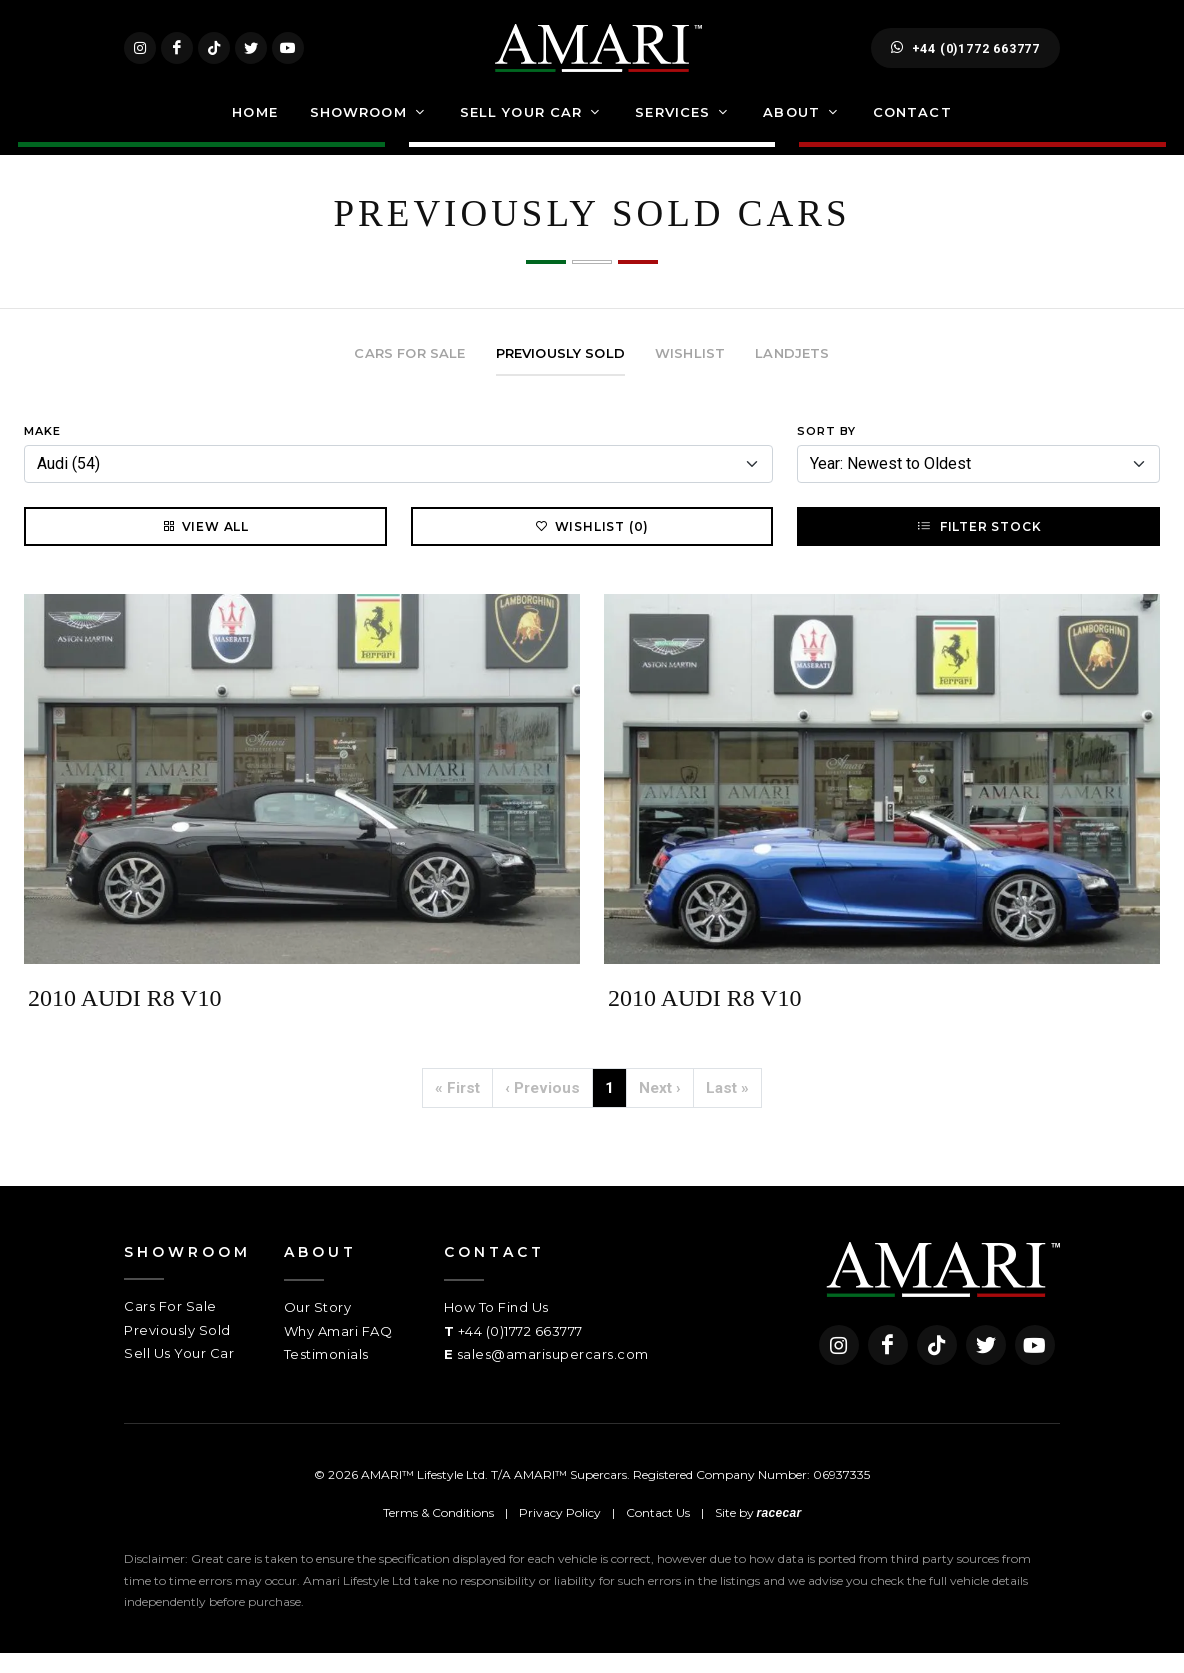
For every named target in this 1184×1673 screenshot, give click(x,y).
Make (42, 451)
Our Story (318, 1327)
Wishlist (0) (592, 546)
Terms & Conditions (438, 1531)
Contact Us (658, 1531)
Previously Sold (177, 1350)
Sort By (826, 451)
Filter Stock (978, 546)
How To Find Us (496, 1327)
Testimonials (326, 1374)
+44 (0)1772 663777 (965, 58)
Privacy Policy (560, 1531)
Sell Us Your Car (179, 1373)
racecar (779, 1532)
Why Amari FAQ (338, 1351)
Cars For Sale (170, 1326)
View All (205, 546)
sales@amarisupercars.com (553, 1374)
